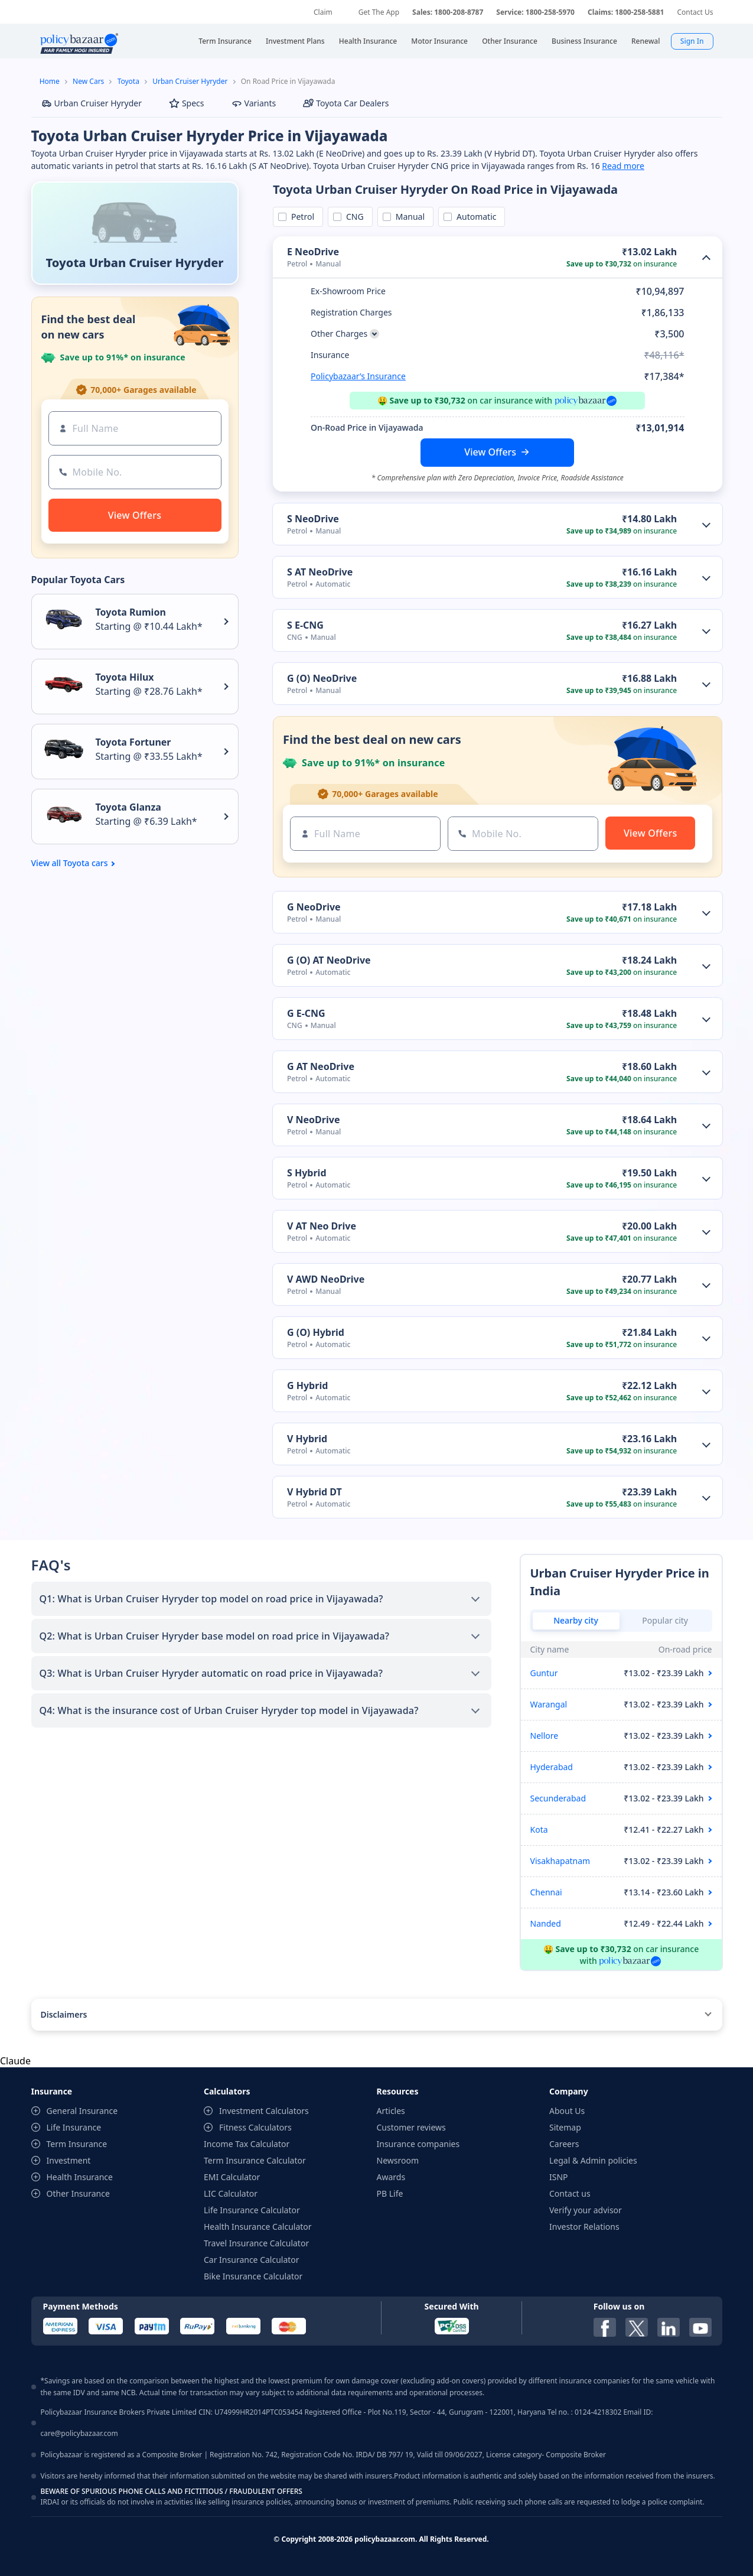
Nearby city (575, 1620)
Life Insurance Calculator (252, 2210)
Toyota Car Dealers (346, 103)
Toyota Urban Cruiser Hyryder (135, 263)
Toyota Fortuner (133, 742)
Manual (408, 216)
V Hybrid (307, 1438)
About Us (567, 2110)
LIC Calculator (230, 2193)
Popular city (665, 1620)
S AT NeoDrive (320, 571)
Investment (69, 2160)
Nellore (544, 1735)
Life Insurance (74, 2127)
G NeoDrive (314, 906)
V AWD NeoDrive (325, 1279)
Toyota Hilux (125, 677)
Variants (254, 103)
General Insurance (82, 2110)
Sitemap (565, 2127)
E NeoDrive (313, 251)
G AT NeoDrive (320, 1066)
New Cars (88, 81)
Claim (323, 12)
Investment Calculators (264, 2110)
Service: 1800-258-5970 (535, 12)
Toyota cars (85, 863)
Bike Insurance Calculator (253, 2276)
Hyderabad (551, 1766)
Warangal (549, 1704)
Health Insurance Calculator (258, 2226)
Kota (539, 1829)
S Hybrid (307, 1172)
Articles (391, 2110)
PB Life (390, 2193)
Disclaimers (64, 2014)
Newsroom (398, 2160)
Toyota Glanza (128, 807)
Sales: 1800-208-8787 (447, 12)
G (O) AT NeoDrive (329, 960)
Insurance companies (418, 2143)
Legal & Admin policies (593, 2160)
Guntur (544, 1673)
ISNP (558, 2177)
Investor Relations (584, 2226)
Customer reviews (411, 2127)
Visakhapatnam (560, 1860)
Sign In (692, 41)
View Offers (490, 451)
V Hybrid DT (314, 1491)
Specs (186, 103)
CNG (353, 216)
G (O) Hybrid (315, 1332)
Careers (564, 2143)
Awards (391, 2177)
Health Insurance (80, 2177)
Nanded (545, 1923)
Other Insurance (78, 2193)
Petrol (300, 216)
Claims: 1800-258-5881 (626, 12)
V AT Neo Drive (321, 1225)
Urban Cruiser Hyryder (189, 81)
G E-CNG (306, 1013)
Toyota (128, 81)
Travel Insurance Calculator (256, 2243)
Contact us (570, 2193)
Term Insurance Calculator (255, 2160)
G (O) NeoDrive (322, 678)
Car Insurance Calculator (251, 2259)
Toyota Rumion (131, 612)
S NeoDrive (313, 518)
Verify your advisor (585, 2210)
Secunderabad (558, 1798)
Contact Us (695, 12)
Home (50, 81)
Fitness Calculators (255, 2127)
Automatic (474, 216)
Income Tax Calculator (246, 2143)
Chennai (546, 1892)
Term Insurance (77, 2143)
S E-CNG (305, 625)
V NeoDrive (313, 1119)
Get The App (378, 12)
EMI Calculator (232, 2177)
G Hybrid (307, 1385)
